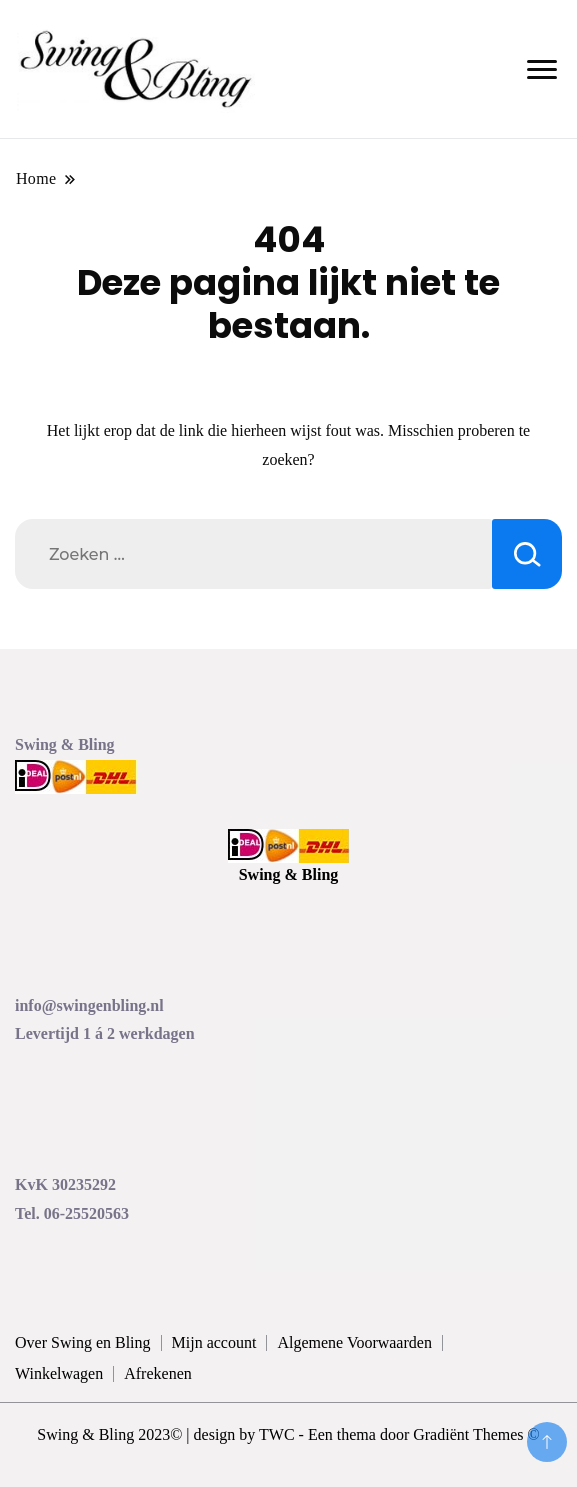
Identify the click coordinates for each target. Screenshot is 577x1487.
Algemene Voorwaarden (354, 1342)
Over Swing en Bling (83, 1342)
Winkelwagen (59, 1373)
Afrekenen (158, 1373)
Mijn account (214, 1342)
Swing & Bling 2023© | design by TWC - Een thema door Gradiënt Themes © (288, 1434)
